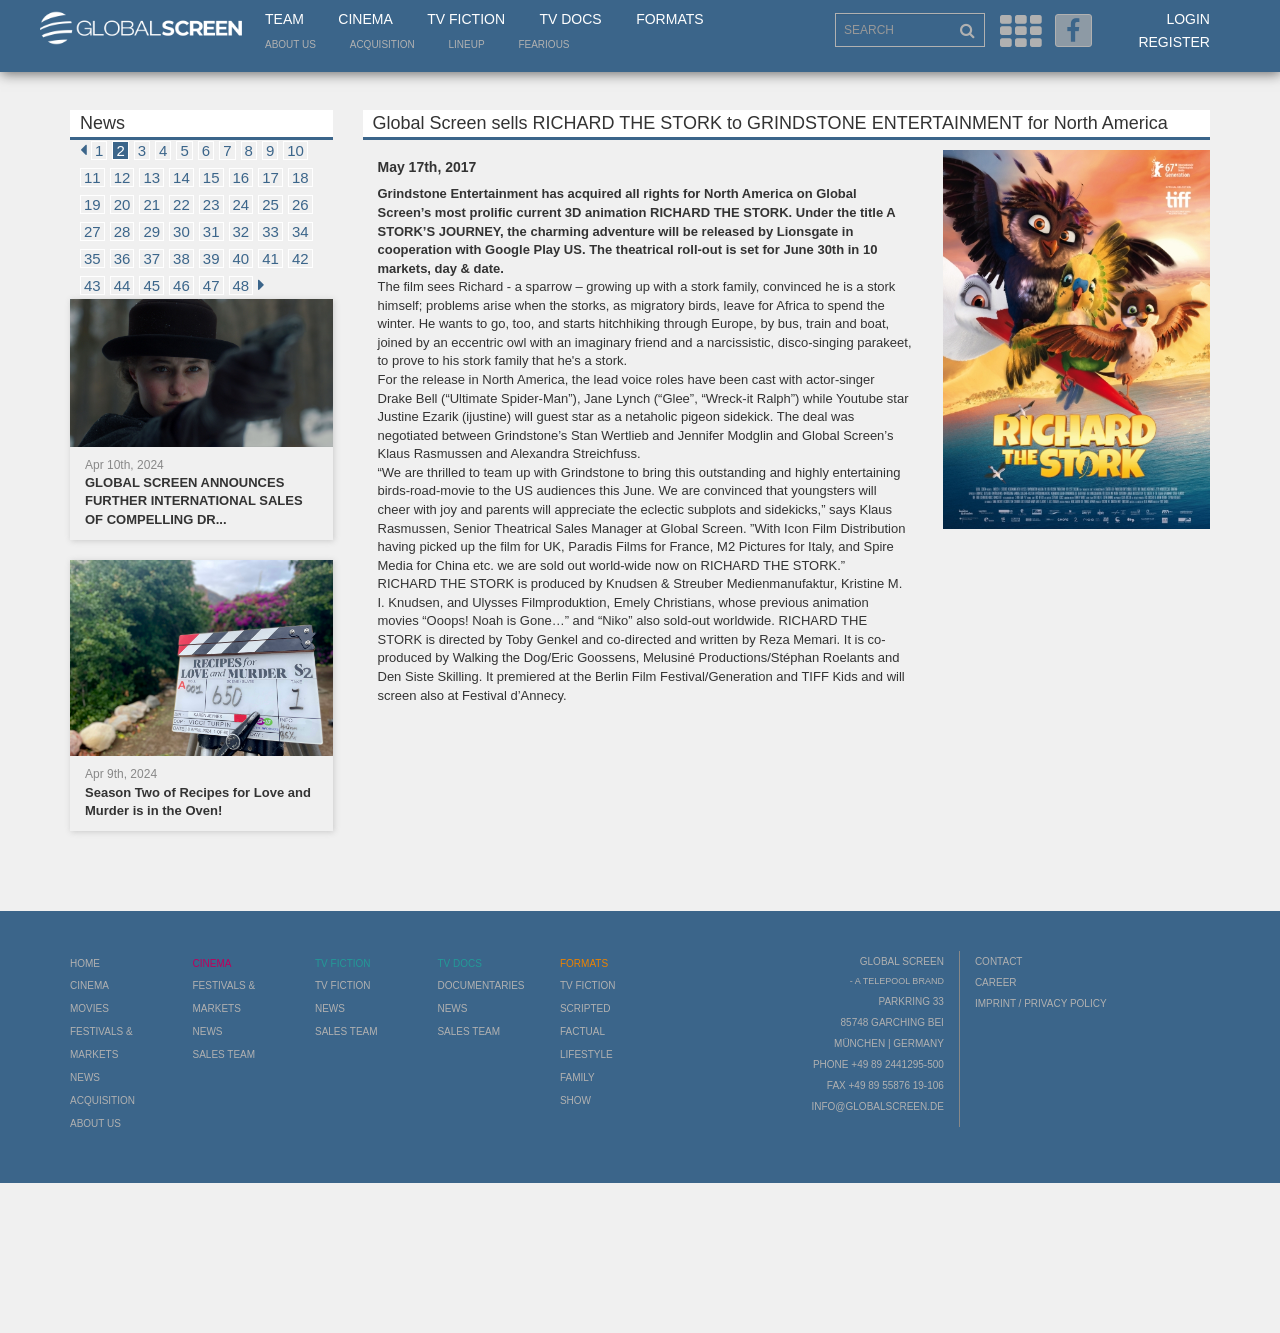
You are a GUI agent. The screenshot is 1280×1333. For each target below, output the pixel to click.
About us (290, 44)
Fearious (543, 44)
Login (1188, 19)
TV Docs (570, 19)
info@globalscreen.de (877, 1106)
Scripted (585, 1008)
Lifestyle (586, 1054)
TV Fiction (466, 19)
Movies (89, 1008)
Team (284, 19)
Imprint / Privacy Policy (1041, 1003)
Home (85, 963)
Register (1174, 42)
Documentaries (480, 985)
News (85, 1077)
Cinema (365, 19)
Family (577, 1077)
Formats (669, 19)
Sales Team (223, 1054)
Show (575, 1100)
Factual (582, 1031)
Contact (999, 961)
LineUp (467, 44)
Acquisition (382, 44)
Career (996, 982)
